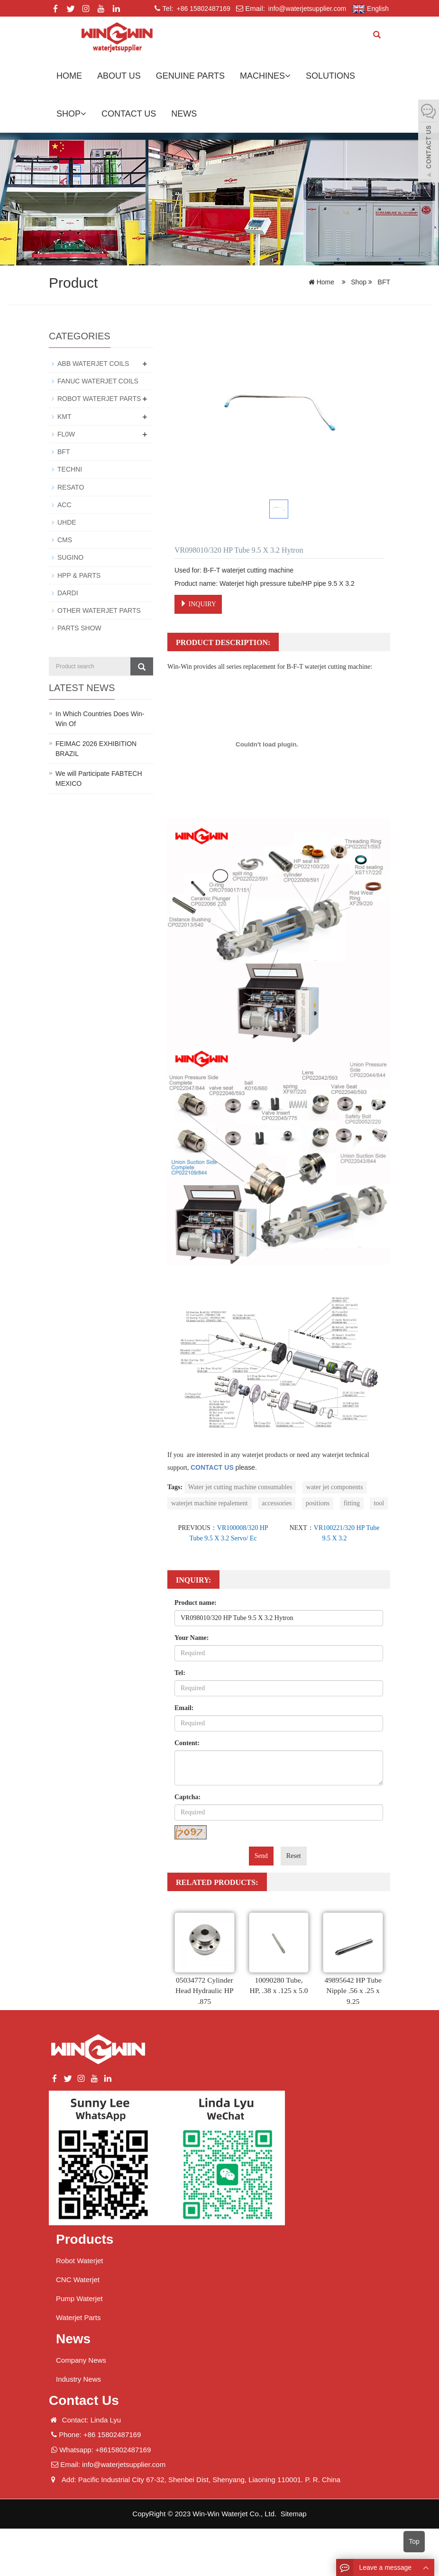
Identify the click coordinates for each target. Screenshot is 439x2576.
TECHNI (69, 469)
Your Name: (191, 1637)
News (184, 113)
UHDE (66, 521)
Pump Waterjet (79, 2298)
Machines (265, 76)
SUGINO (70, 556)
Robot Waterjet (79, 2261)
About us (119, 76)
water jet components (334, 1487)
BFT (383, 282)
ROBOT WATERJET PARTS (99, 398)
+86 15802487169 (202, 8)
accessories (277, 1503)
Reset (293, 1855)
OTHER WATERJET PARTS (99, 609)
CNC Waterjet (78, 2280)
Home (69, 76)
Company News (81, 2360)
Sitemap (294, 2514)
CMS (64, 539)
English (370, 9)
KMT (64, 416)
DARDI (67, 591)
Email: (183, 1707)
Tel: (179, 1672)
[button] (288, 76)
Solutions (330, 76)
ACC (64, 504)
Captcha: (187, 1797)
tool (379, 1503)
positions (318, 1503)
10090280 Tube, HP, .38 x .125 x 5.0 (278, 1991)
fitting (352, 1503)
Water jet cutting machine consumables (240, 1487)
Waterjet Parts (78, 2317)
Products (84, 2239)
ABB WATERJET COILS (93, 363)
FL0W (66, 433)
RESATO (70, 486)
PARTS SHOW (79, 626)
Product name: (195, 1602)
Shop (71, 113)
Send (261, 1855)
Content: (187, 1743)
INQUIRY (198, 604)
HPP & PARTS (79, 574)
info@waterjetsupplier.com (306, 8)
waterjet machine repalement (209, 1503)
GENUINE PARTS (190, 76)
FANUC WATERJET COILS (97, 381)
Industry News (78, 2379)
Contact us (128, 113)
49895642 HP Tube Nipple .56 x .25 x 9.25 (353, 1991)
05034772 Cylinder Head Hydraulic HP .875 (204, 1991)
